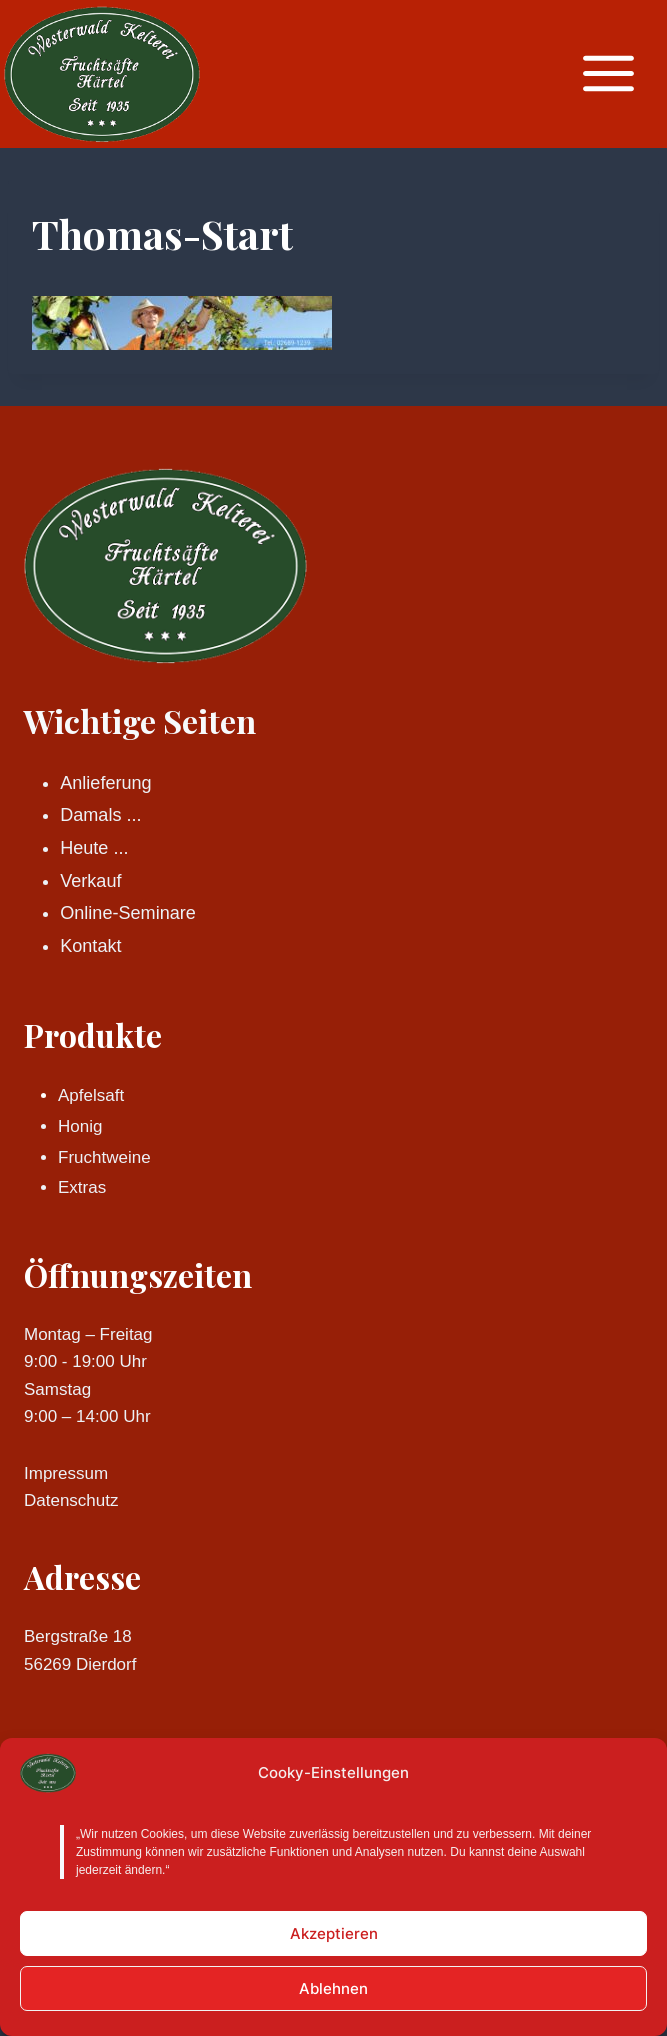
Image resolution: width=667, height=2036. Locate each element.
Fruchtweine (104, 1157)
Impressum (66, 1473)
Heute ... (94, 848)
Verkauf (90, 881)
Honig (80, 1126)
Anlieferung (105, 783)
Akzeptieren (334, 1933)
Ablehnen (333, 1988)
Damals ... (100, 815)
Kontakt (90, 946)
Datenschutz (71, 1500)
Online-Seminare (128, 913)
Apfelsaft (91, 1095)
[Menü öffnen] (618, 74)
